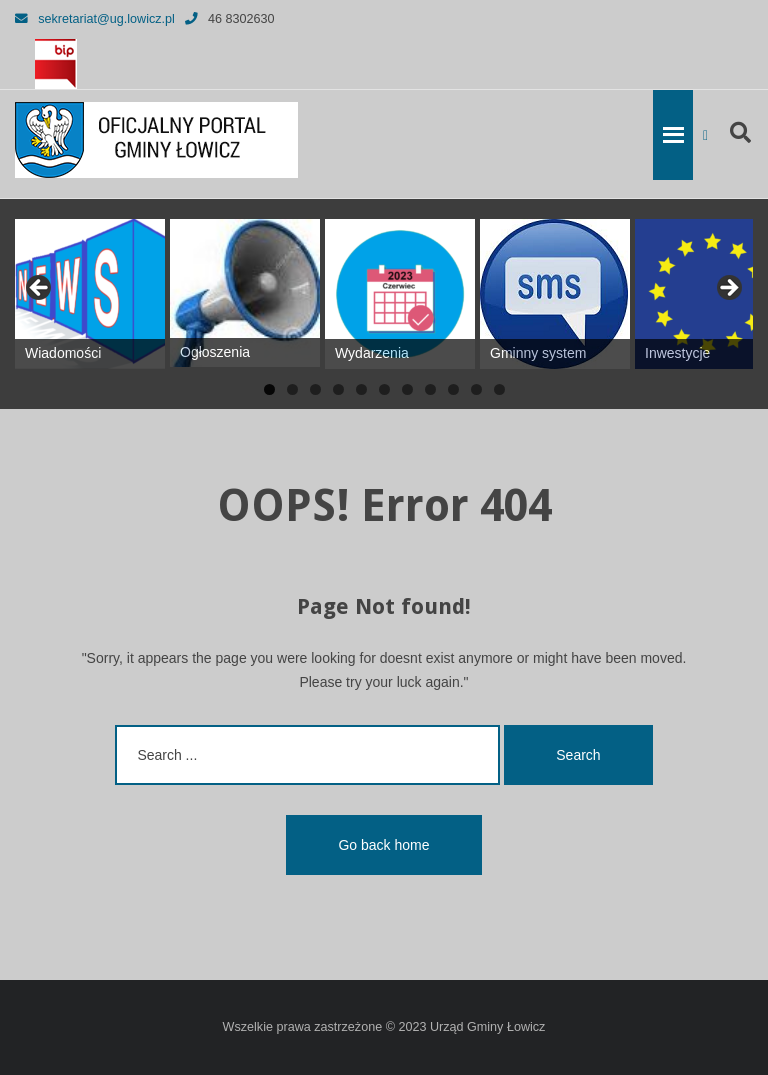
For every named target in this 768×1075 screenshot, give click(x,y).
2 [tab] (292, 389)
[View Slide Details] (90, 294)
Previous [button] (40, 289)
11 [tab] (499, 389)
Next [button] (728, 289)
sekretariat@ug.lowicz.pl (95, 19)
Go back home (383, 845)
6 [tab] (384, 389)
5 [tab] (361, 389)
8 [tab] (430, 389)
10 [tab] (476, 389)
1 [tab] (269, 389)
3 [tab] (315, 389)
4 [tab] (338, 389)
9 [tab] (453, 389)
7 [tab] (407, 389)
